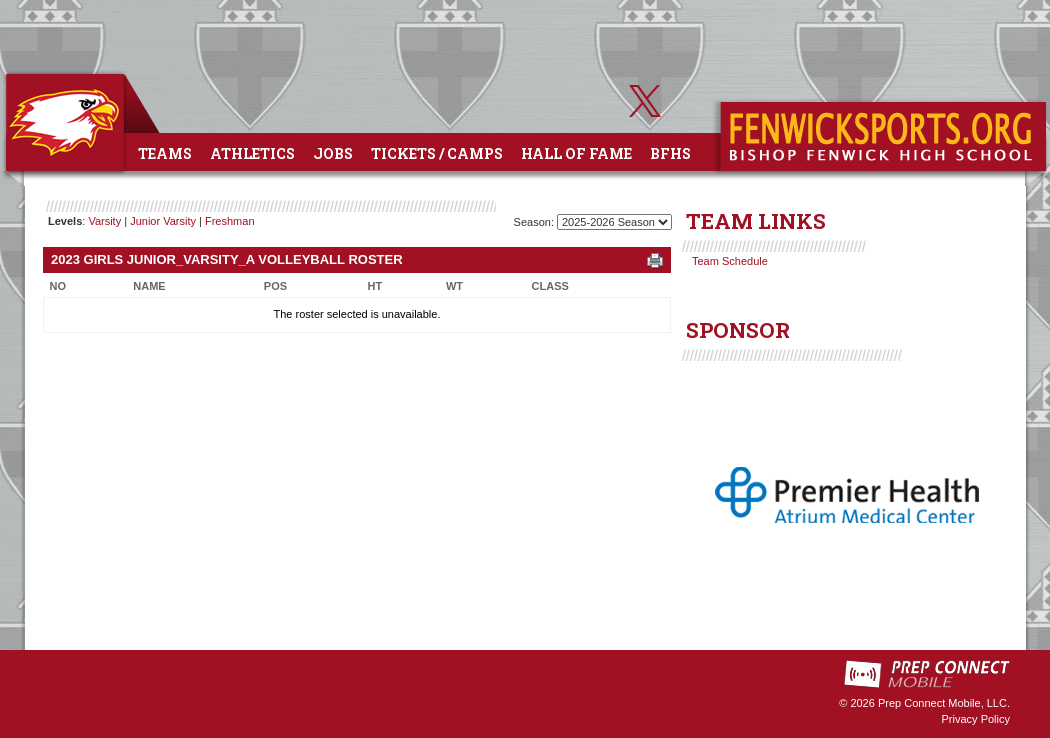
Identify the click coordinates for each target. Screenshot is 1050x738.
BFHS (670, 153)
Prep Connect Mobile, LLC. (944, 703)
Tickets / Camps (437, 153)
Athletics (252, 153)
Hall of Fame (576, 153)
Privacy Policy (976, 719)
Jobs (333, 153)
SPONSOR (738, 330)
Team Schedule (730, 261)
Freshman (230, 221)
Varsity (104, 221)
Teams (165, 153)
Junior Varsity (163, 221)
